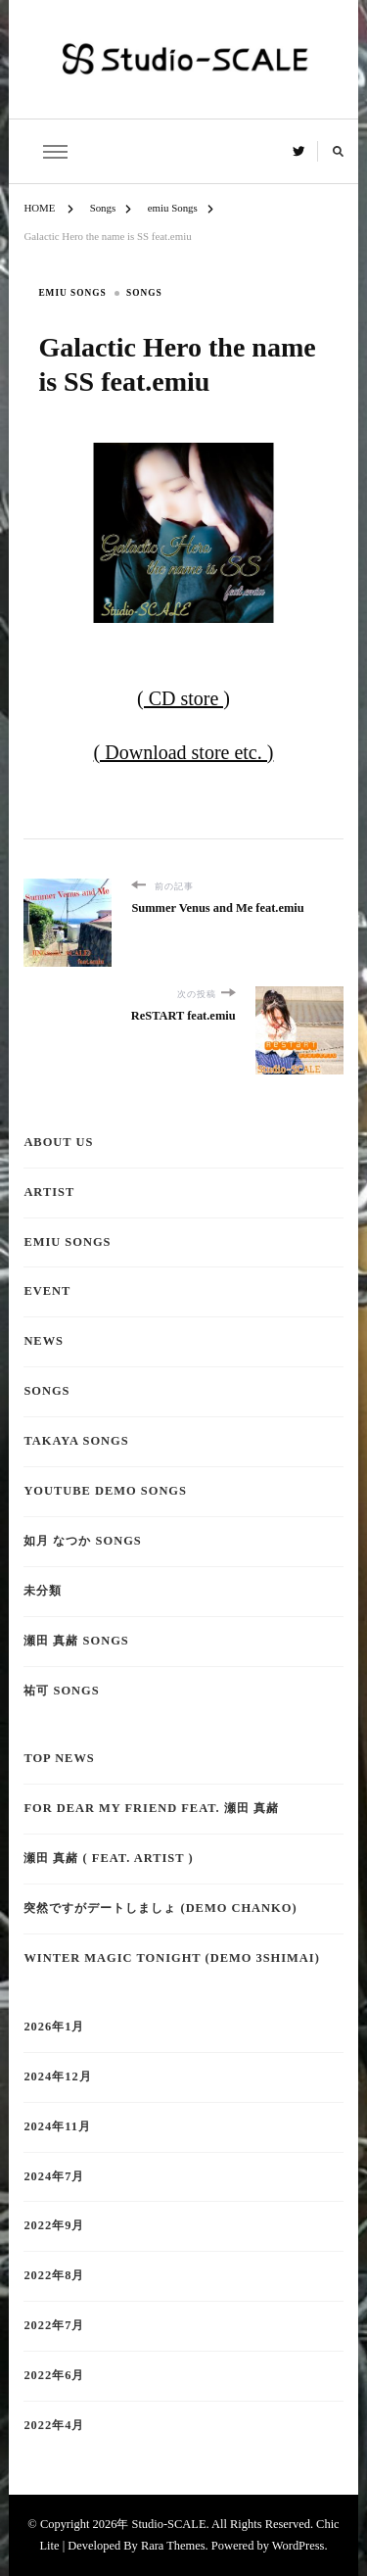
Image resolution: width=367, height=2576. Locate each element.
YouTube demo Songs (105, 1491)
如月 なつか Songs (82, 1541)
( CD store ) (183, 698)
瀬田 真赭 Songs (75, 1640)
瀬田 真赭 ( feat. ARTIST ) (108, 1858)
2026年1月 (53, 2026)
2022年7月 (53, 2325)
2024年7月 (53, 2176)
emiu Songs (72, 293)
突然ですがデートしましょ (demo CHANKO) (160, 1908)
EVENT (46, 1291)
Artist (48, 1192)
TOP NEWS (58, 1758)
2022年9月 (53, 2225)
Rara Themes (173, 2545)
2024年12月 (57, 2076)
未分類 (42, 1591)
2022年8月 (53, 2275)
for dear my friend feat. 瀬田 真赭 (151, 1808)
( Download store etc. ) (184, 752)
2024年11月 (57, 2126)
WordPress (298, 2545)
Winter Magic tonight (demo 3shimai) (171, 1958)
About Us (58, 1142)
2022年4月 (53, 2425)
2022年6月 (53, 2375)
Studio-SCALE (168, 2524)
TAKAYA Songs (75, 1441)
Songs (144, 293)
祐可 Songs (61, 1690)
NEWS (43, 1341)
